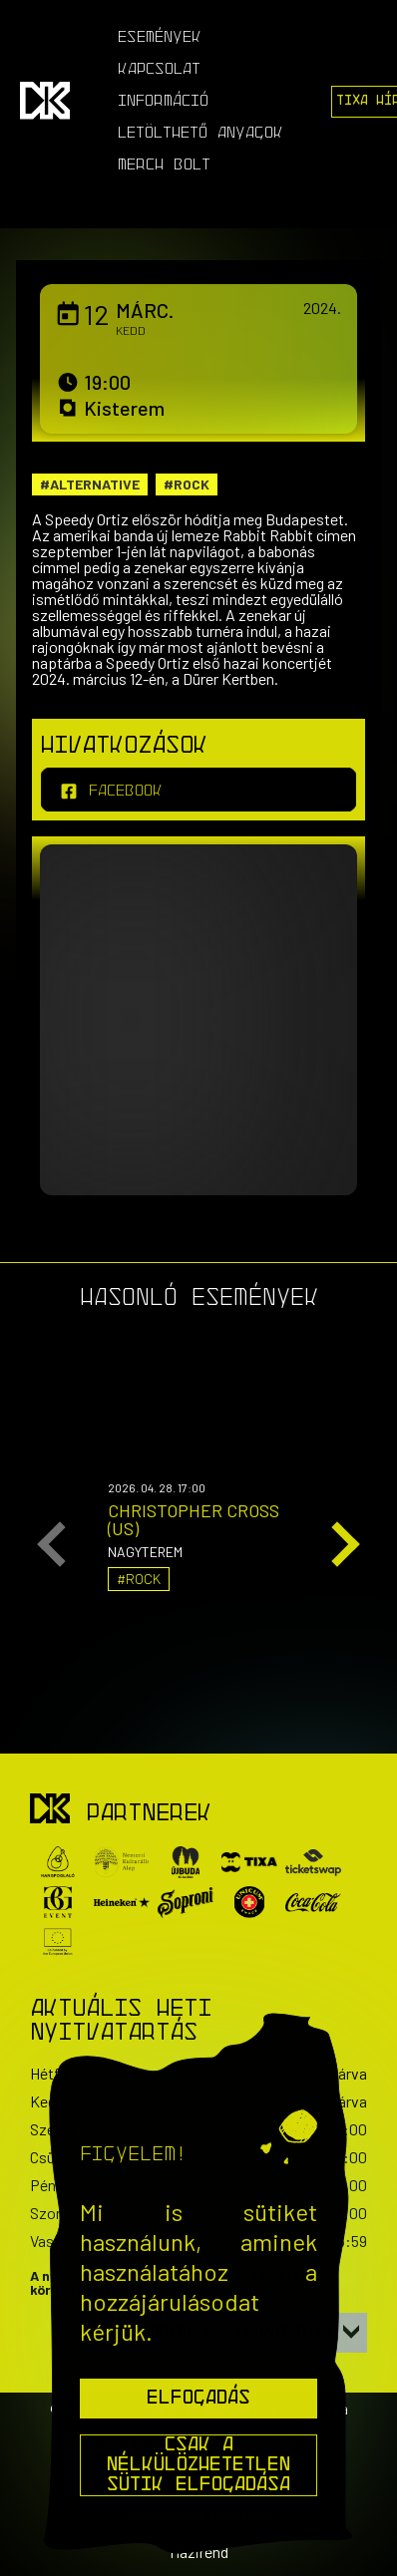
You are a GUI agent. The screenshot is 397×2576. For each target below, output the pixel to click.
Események (159, 38)
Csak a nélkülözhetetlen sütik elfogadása (198, 2465)
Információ (163, 102)
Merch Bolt (164, 165)
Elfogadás (198, 2399)
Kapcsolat (159, 70)
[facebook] (198, 789)
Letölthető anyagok (200, 134)
